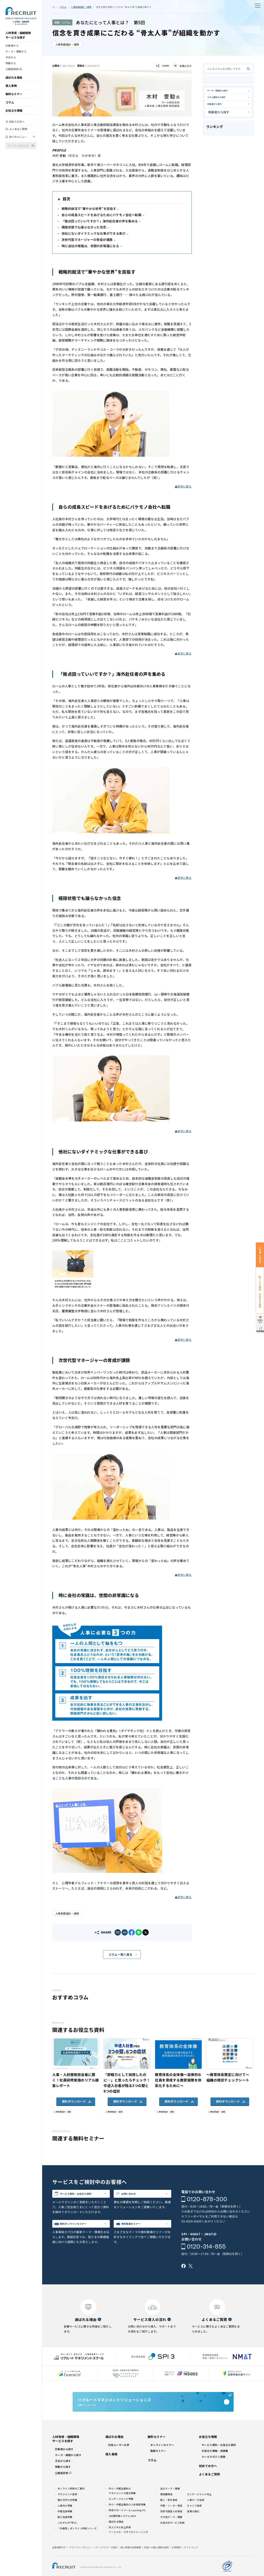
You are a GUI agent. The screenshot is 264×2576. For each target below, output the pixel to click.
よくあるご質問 (18, 133)
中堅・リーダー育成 (171, 2522)
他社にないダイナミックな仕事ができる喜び (93, 233)
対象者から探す (218, 111)
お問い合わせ (134, 2195)
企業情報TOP (59, 2563)
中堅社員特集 (65, 2527)
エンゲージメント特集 (121, 2515)
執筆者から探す (218, 120)
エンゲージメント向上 (199, 2510)
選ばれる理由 (14, 81)
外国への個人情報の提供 (156, 2563)
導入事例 (11, 90)
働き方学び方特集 (67, 2516)
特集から (11, 67)
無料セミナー (14, 98)
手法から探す (63, 2477)
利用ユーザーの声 (118, 2461)
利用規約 (176, 2563)
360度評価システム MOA (122, 2532)
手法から (11, 61)
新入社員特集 (65, 2533)
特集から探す (63, 2483)
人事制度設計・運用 (81, 6)
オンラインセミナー (162, 2461)
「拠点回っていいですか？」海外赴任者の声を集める (100, 221)
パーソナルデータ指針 (106, 2563)
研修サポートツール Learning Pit (127, 2526)
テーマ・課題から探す (223, 92)
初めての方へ (17, 125)
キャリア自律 (194, 2522)
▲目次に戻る (183, 486)
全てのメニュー (18, 141)
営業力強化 (193, 2527)
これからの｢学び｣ (68, 2539)
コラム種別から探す (221, 101)
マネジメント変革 (67, 2510)
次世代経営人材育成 (171, 2527)
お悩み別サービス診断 (172, 2539)
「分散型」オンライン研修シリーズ (77, 2544)
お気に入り (186, 66)
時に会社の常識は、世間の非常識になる (90, 245)
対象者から (12, 49)
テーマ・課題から (16, 55)
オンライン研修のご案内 (71, 2505)
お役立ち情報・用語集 (215, 2467)
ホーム (53, 7)
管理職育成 (166, 2510)
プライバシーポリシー (80, 2563)
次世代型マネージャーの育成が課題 (87, 239)
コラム (10, 106)
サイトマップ (191, 2563)
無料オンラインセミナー (81, 2228)
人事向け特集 (65, 2522)
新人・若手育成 (168, 2516)
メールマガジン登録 (213, 2473)
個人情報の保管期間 (130, 2563)
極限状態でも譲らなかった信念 (84, 227)
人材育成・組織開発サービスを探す (18, 39)
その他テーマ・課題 (171, 2533)
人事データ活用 (195, 2516)
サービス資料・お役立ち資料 (85, 2195)
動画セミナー (158, 2467)
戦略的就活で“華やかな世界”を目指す (89, 208)
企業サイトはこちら (153, 2412)
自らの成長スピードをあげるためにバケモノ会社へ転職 (101, 214)
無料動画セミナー (137, 2228)
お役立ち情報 (14, 114)
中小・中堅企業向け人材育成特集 (127, 2521)
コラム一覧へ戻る (120, 1954)
